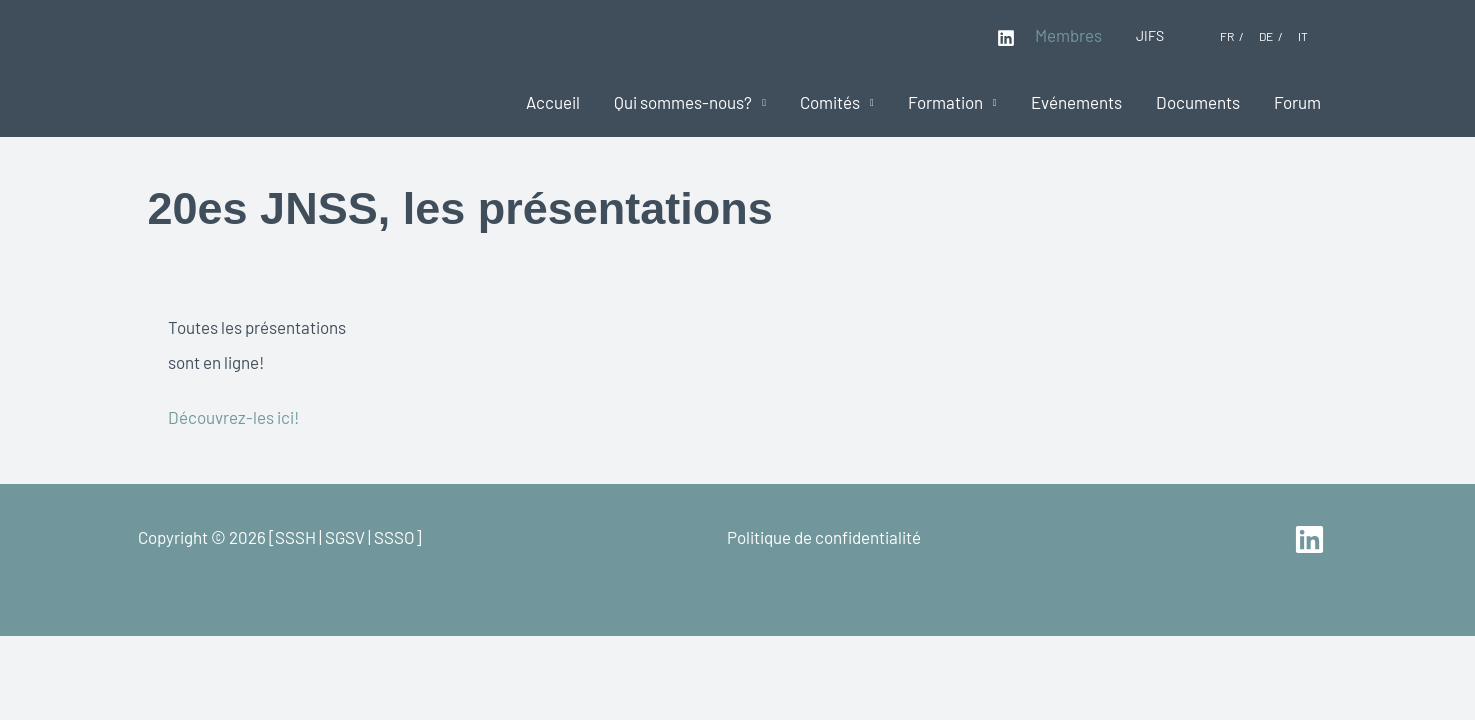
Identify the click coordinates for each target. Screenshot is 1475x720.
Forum (1297, 102)
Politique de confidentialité (824, 537)
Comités (830, 102)
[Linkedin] (1006, 38)
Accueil (553, 102)
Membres (1068, 35)
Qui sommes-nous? (683, 102)
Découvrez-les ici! (233, 417)
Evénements (1076, 102)
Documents (1198, 102)
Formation (945, 102)
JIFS (1150, 35)
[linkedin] (1312, 539)
